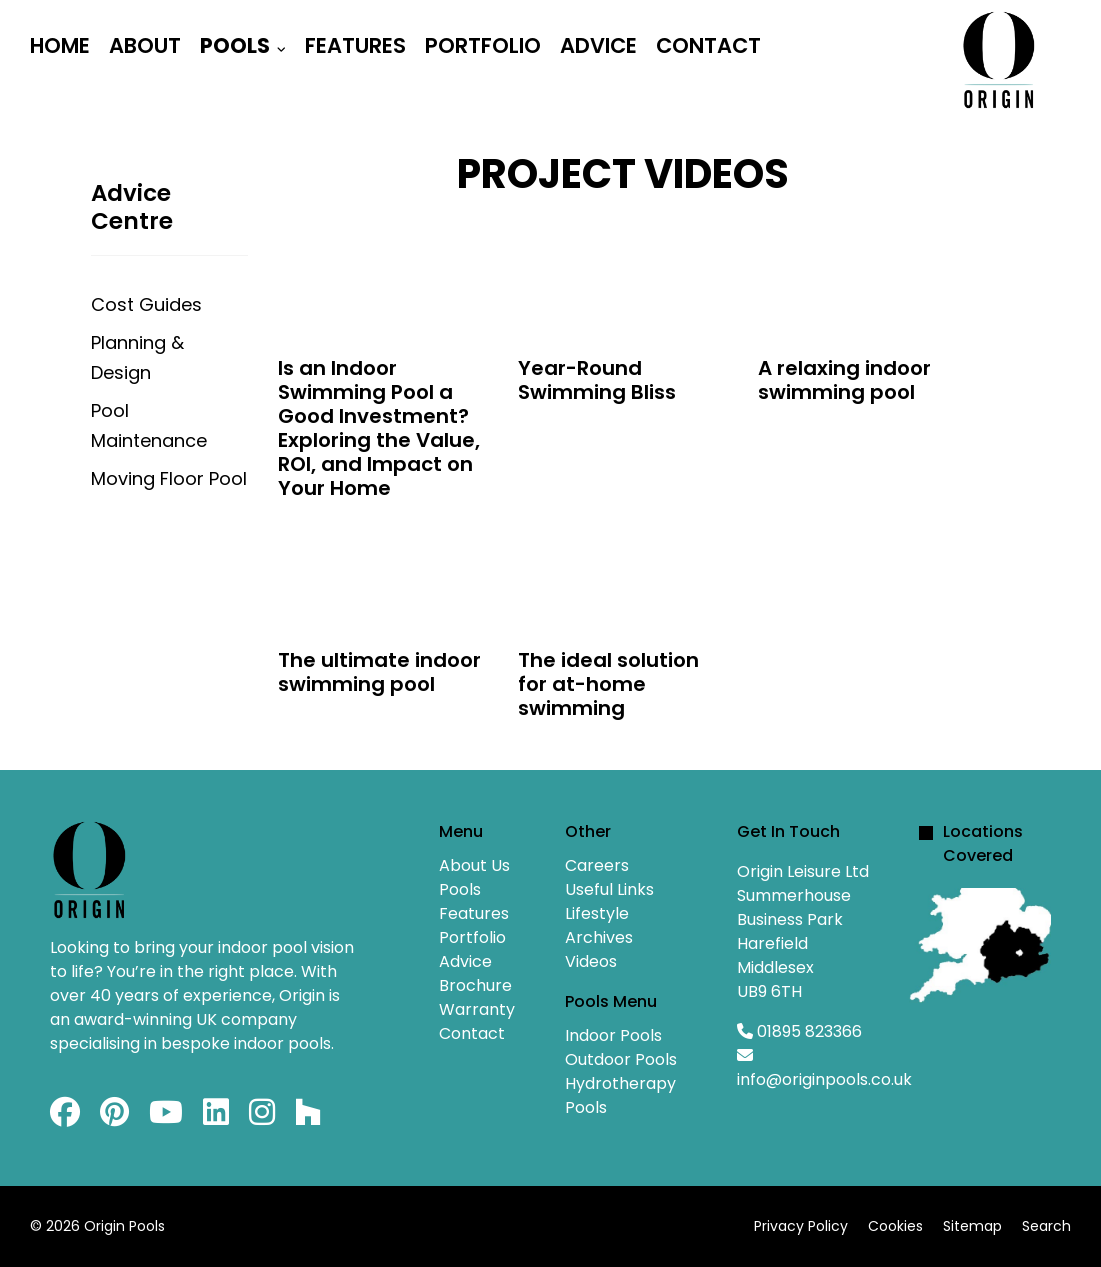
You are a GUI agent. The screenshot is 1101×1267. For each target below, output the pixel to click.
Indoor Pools (613, 1035)
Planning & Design (137, 357)
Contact (708, 45)
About (145, 45)
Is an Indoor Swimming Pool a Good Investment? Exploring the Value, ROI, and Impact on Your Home (379, 428)
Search (1046, 1226)
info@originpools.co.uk (824, 1079)
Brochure (475, 985)
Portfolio (483, 45)
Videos (591, 961)
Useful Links (609, 889)
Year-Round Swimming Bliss (597, 380)
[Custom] (308, 1117)
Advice (598, 45)
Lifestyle (597, 913)
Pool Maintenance (149, 425)
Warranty (477, 1009)
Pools (235, 45)
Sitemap (972, 1226)
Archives (599, 937)
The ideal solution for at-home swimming (608, 684)
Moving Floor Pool (169, 478)
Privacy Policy (801, 1226)
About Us (474, 865)
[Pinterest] (114, 1117)
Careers (597, 865)
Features (355, 45)
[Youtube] (166, 1117)
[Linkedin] (216, 1117)
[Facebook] (65, 1117)
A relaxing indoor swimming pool (844, 380)
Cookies (895, 1226)
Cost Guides (146, 304)
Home (60, 45)
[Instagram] (262, 1117)
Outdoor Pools (621, 1059)
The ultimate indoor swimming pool (379, 672)
